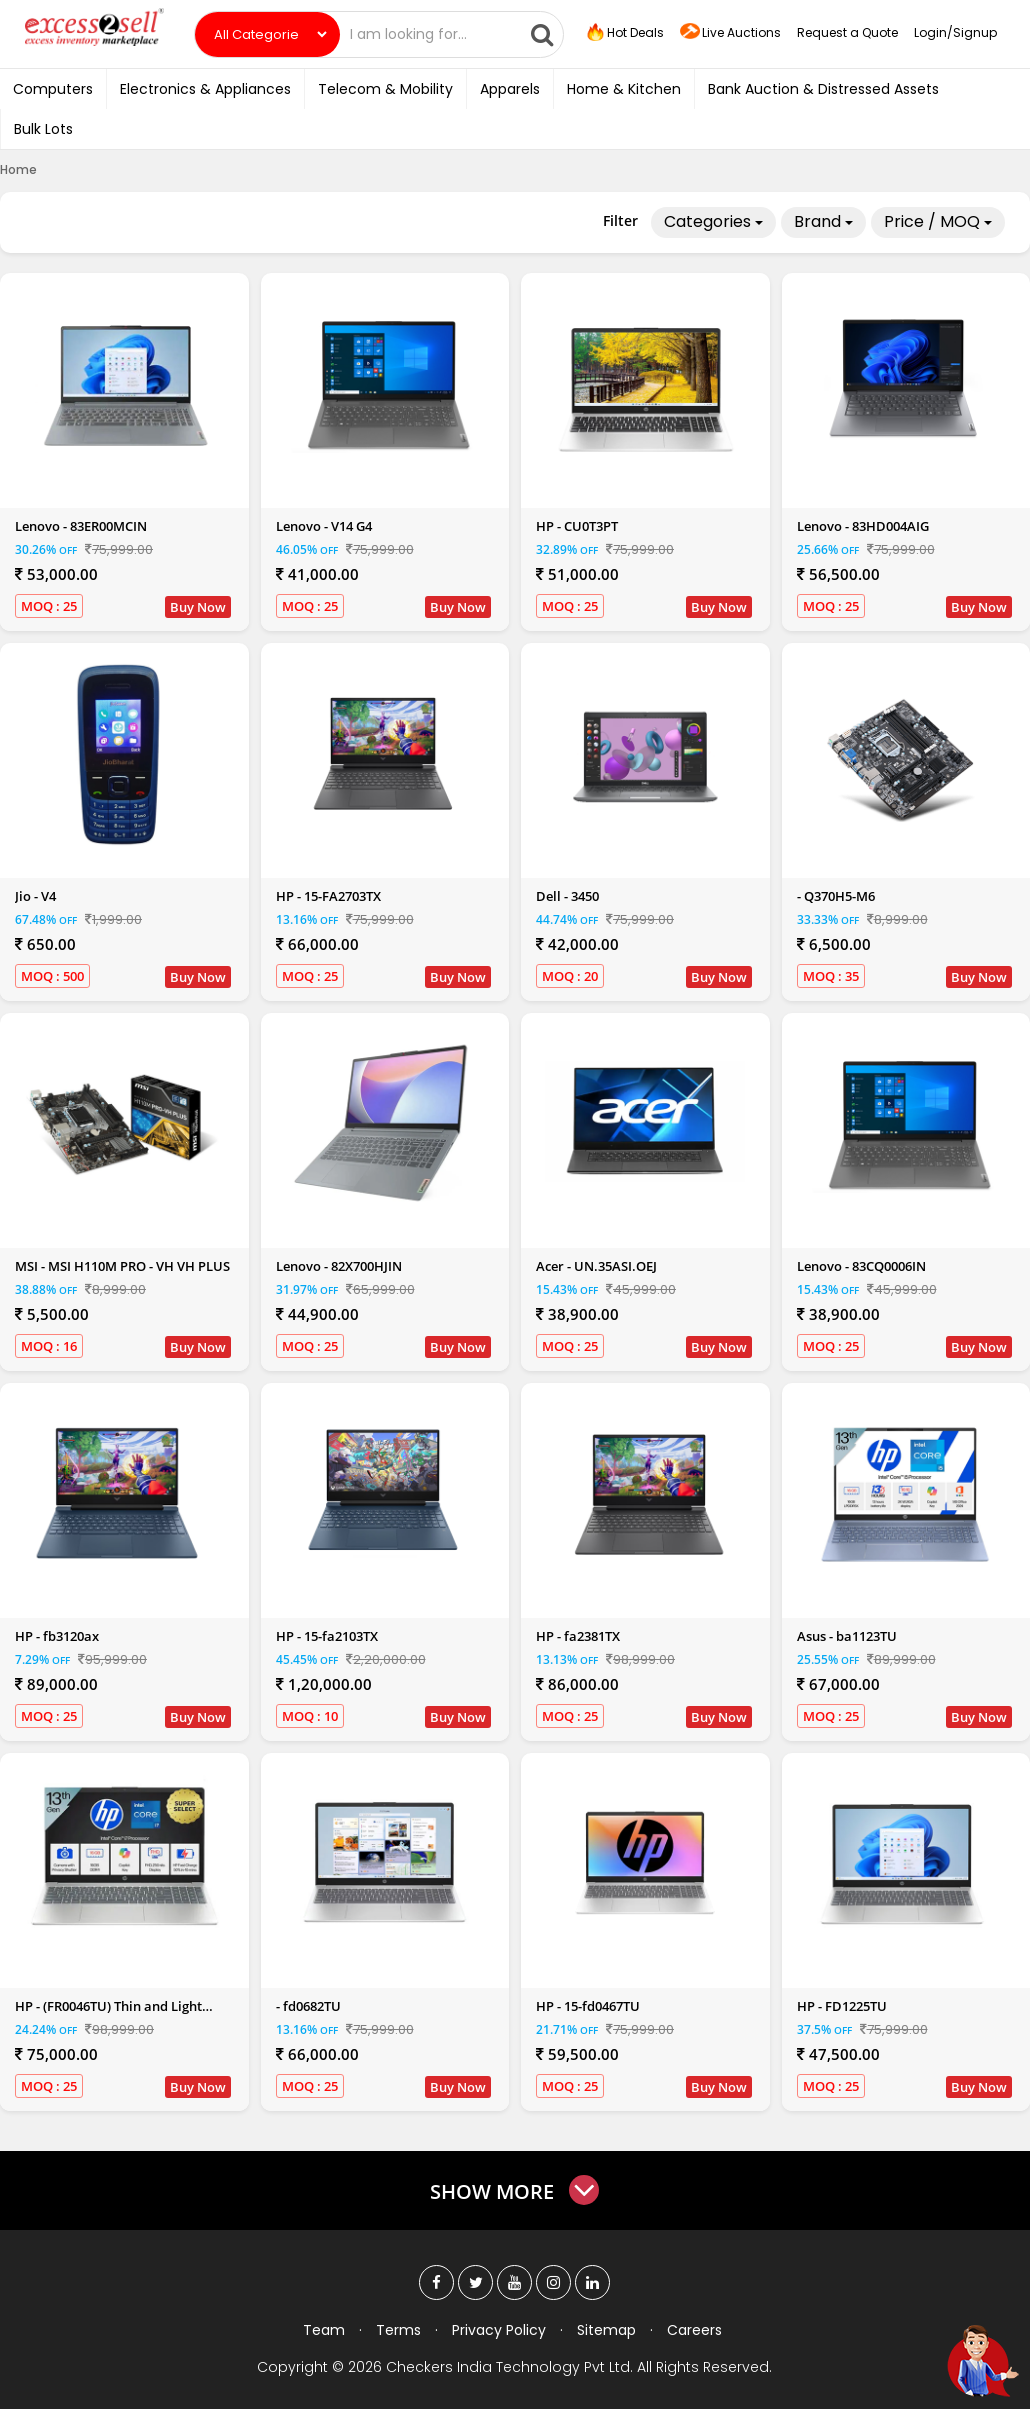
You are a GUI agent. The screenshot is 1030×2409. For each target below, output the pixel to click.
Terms (398, 2330)
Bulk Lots (43, 129)
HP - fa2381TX (578, 1636)
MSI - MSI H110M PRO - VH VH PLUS (122, 1266)
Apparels (510, 89)
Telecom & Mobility (385, 89)
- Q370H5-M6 (836, 896)
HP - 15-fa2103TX (327, 1636)
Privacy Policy (499, 2330)
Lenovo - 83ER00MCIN (81, 526)
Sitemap (606, 2330)
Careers (694, 2330)
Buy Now (198, 607)
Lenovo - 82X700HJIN (339, 1266)
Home (18, 169)
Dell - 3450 (567, 896)
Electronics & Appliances (205, 89)
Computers (53, 89)
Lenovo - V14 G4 (324, 526)
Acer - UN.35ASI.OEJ (596, 1266)
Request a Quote (847, 32)
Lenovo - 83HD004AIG (863, 526)
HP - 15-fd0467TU (588, 2006)
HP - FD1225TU (842, 2006)
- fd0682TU (308, 2006)
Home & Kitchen (624, 89)
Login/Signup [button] (955, 32)
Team (324, 2330)
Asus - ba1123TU (847, 1636)
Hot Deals (624, 33)
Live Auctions (730, 33)
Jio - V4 (35, 896)
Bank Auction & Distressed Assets (823, 89)
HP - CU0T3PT (577, 526)
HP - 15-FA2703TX (328, 896)
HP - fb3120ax (57, 1636)
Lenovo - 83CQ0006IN (861, 1266)
